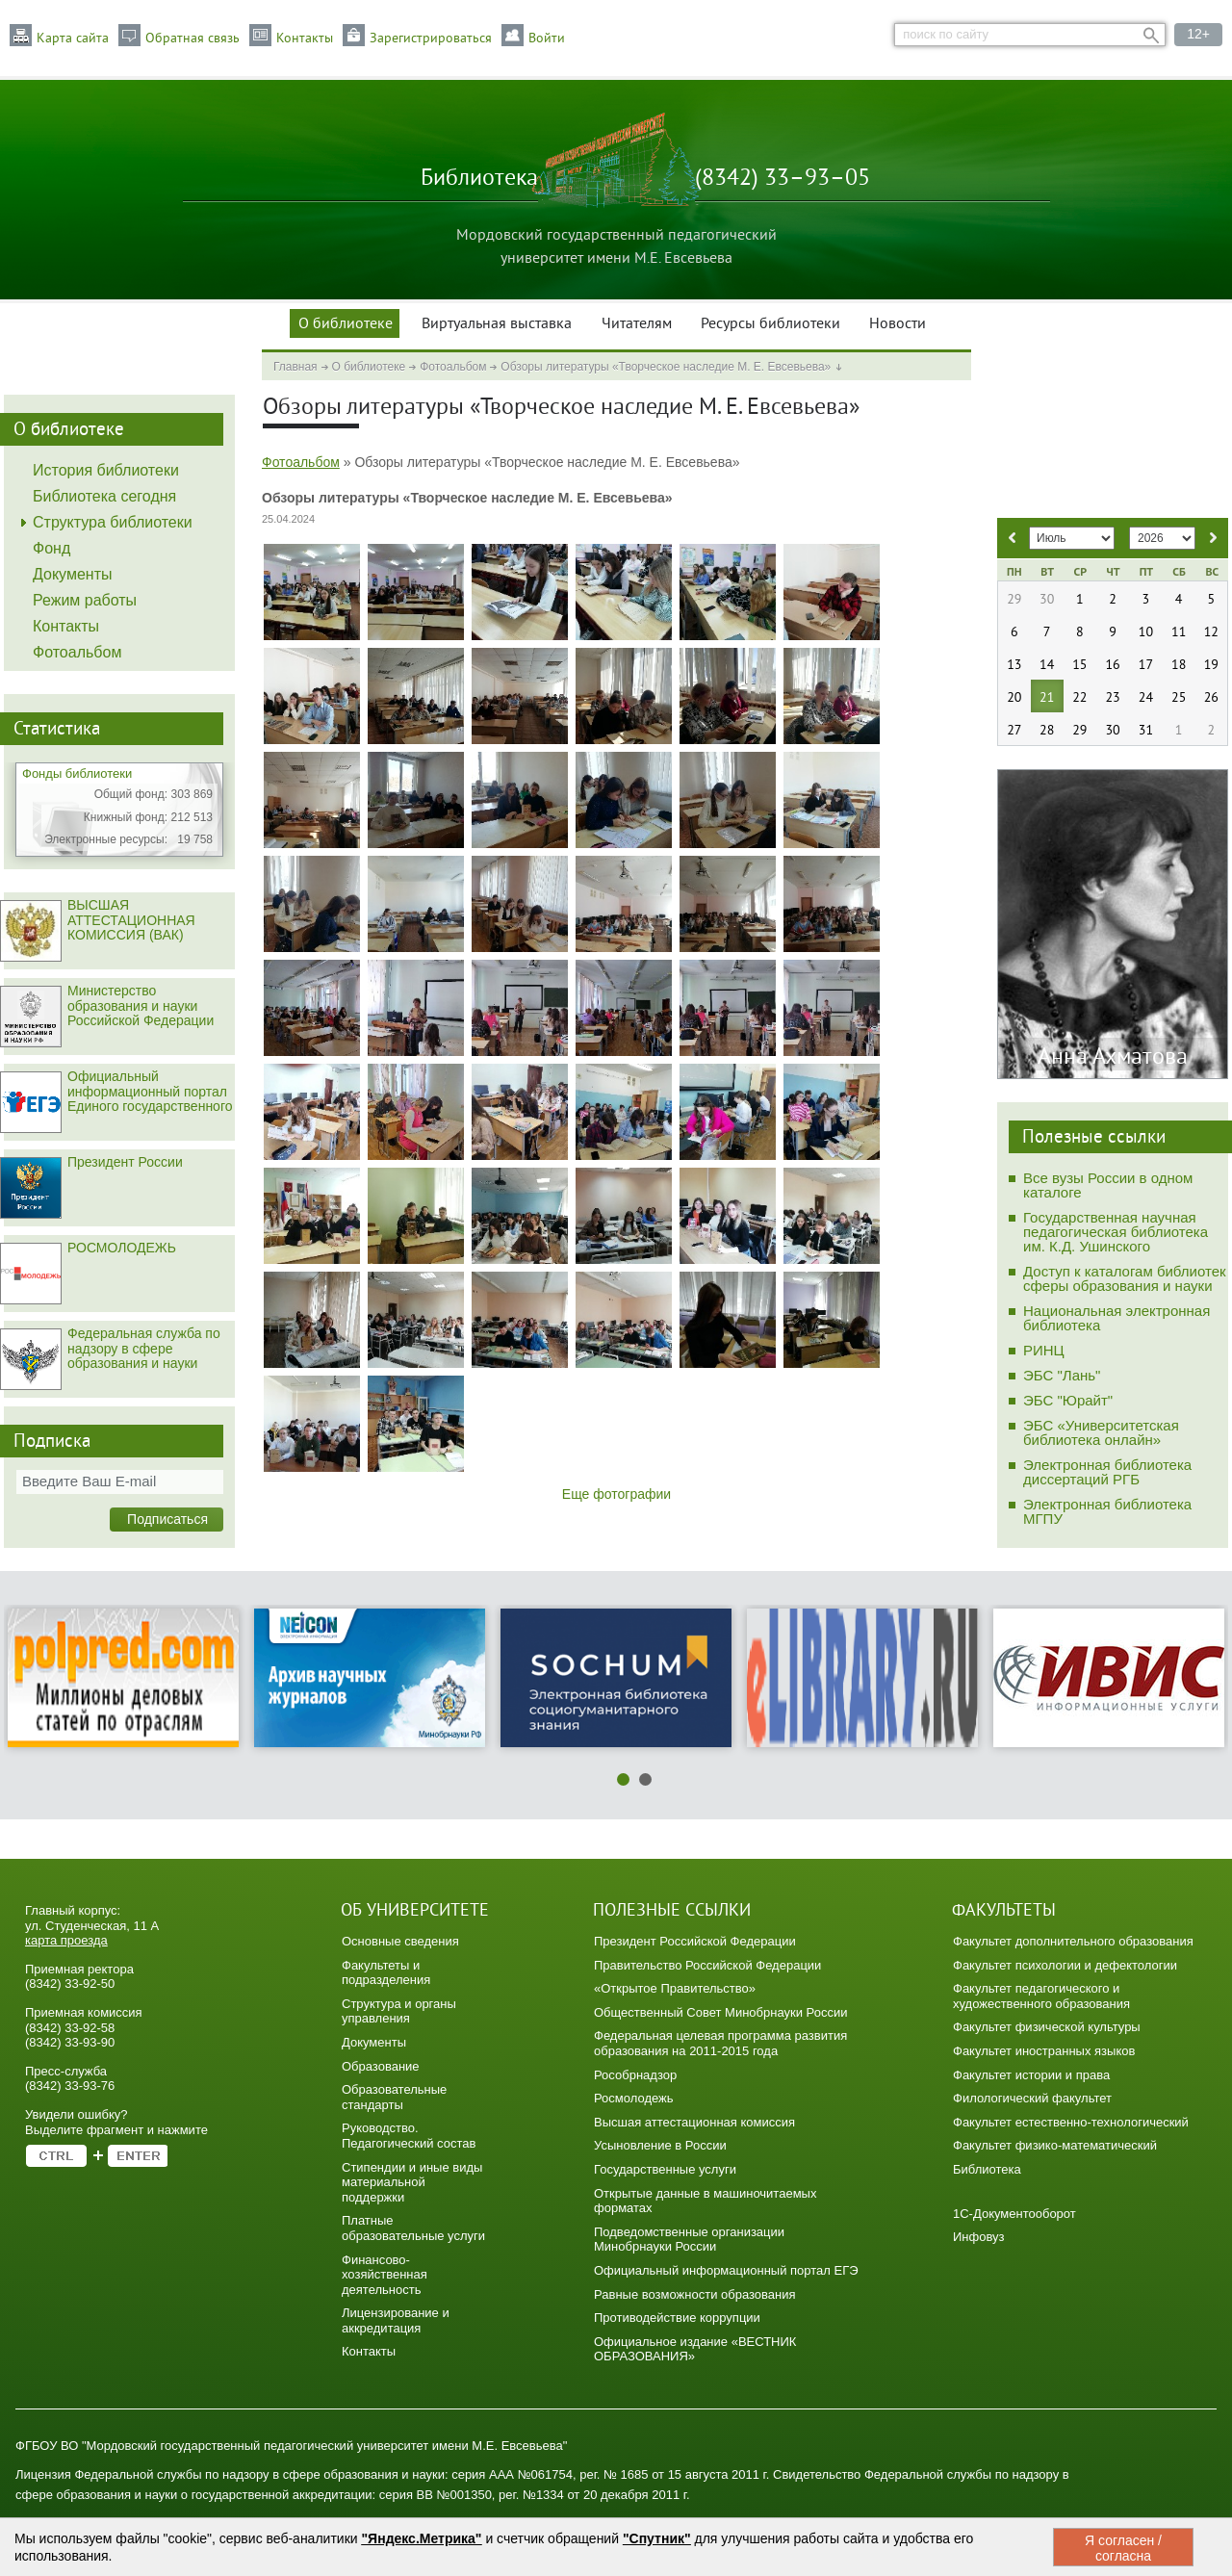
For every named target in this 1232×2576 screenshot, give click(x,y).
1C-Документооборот (1014, 2213)
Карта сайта (73, 38)
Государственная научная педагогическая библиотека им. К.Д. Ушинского (1115, 1231)
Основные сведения (400, 1941)
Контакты (304, 38)
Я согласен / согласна (1123, 2548)
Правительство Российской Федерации (707, 1965)
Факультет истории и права (1031, 2075)
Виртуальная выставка (497, 324)
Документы (374, 2042)
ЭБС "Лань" (1061, 1375)
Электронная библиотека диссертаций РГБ (1107, 1471)
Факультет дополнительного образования (1073, 1941)
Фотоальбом (453, 367)
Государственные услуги (665, 2169)
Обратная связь (192, 38)
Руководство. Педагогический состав (408, 2136)
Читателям (637, 324)
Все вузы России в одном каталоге (1108, 1185)
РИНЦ (1044, 1350)
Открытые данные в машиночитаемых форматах (705, 2201)
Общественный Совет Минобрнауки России (720, 2012)
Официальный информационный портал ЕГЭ (726, 2270)
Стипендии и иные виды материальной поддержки (412, 2182)
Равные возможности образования (695, 2294)
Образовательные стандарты (394, 2097)
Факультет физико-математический (1055, 2145)
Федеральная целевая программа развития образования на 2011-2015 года (720, 2043)
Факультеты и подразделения (386, 1973)
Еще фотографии (616, 1494)
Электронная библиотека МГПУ (1107, 1511)
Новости (897, 324)
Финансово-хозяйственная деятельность (384, 2275)
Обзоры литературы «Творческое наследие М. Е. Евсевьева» (665, 367)
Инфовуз (979, 2236)
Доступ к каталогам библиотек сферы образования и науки (1124, 1278)
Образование (381, 2066)
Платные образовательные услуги (413, 2228)
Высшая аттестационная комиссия (694, 2122)
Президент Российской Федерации (695, 1941)
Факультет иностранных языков (1044, 2051)
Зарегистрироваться (431, 38)
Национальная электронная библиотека (1116, 1317)
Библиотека (987, 2169)
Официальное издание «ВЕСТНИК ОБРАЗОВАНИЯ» (695, 2349)
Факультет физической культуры (1047, 2027)
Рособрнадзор (635, 2075)
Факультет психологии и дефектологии (1065, 1965)
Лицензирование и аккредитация (395, 2320)
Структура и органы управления (399, 2011)
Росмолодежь (634, 2098)
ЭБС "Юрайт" (1068, 1400)
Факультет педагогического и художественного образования (1041, 1996)
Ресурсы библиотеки (770, 324)
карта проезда (66, 1940)
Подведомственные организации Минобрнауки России (689, 2239)
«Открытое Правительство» (675, 1988)
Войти (546, 38)
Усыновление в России (660, 2145)
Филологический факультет (1032, 2098)
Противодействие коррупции (677, 2317)
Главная (295, 367)
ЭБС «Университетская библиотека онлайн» (1101, 1432)
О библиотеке (345, 324)
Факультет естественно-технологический (1071, 2122)
